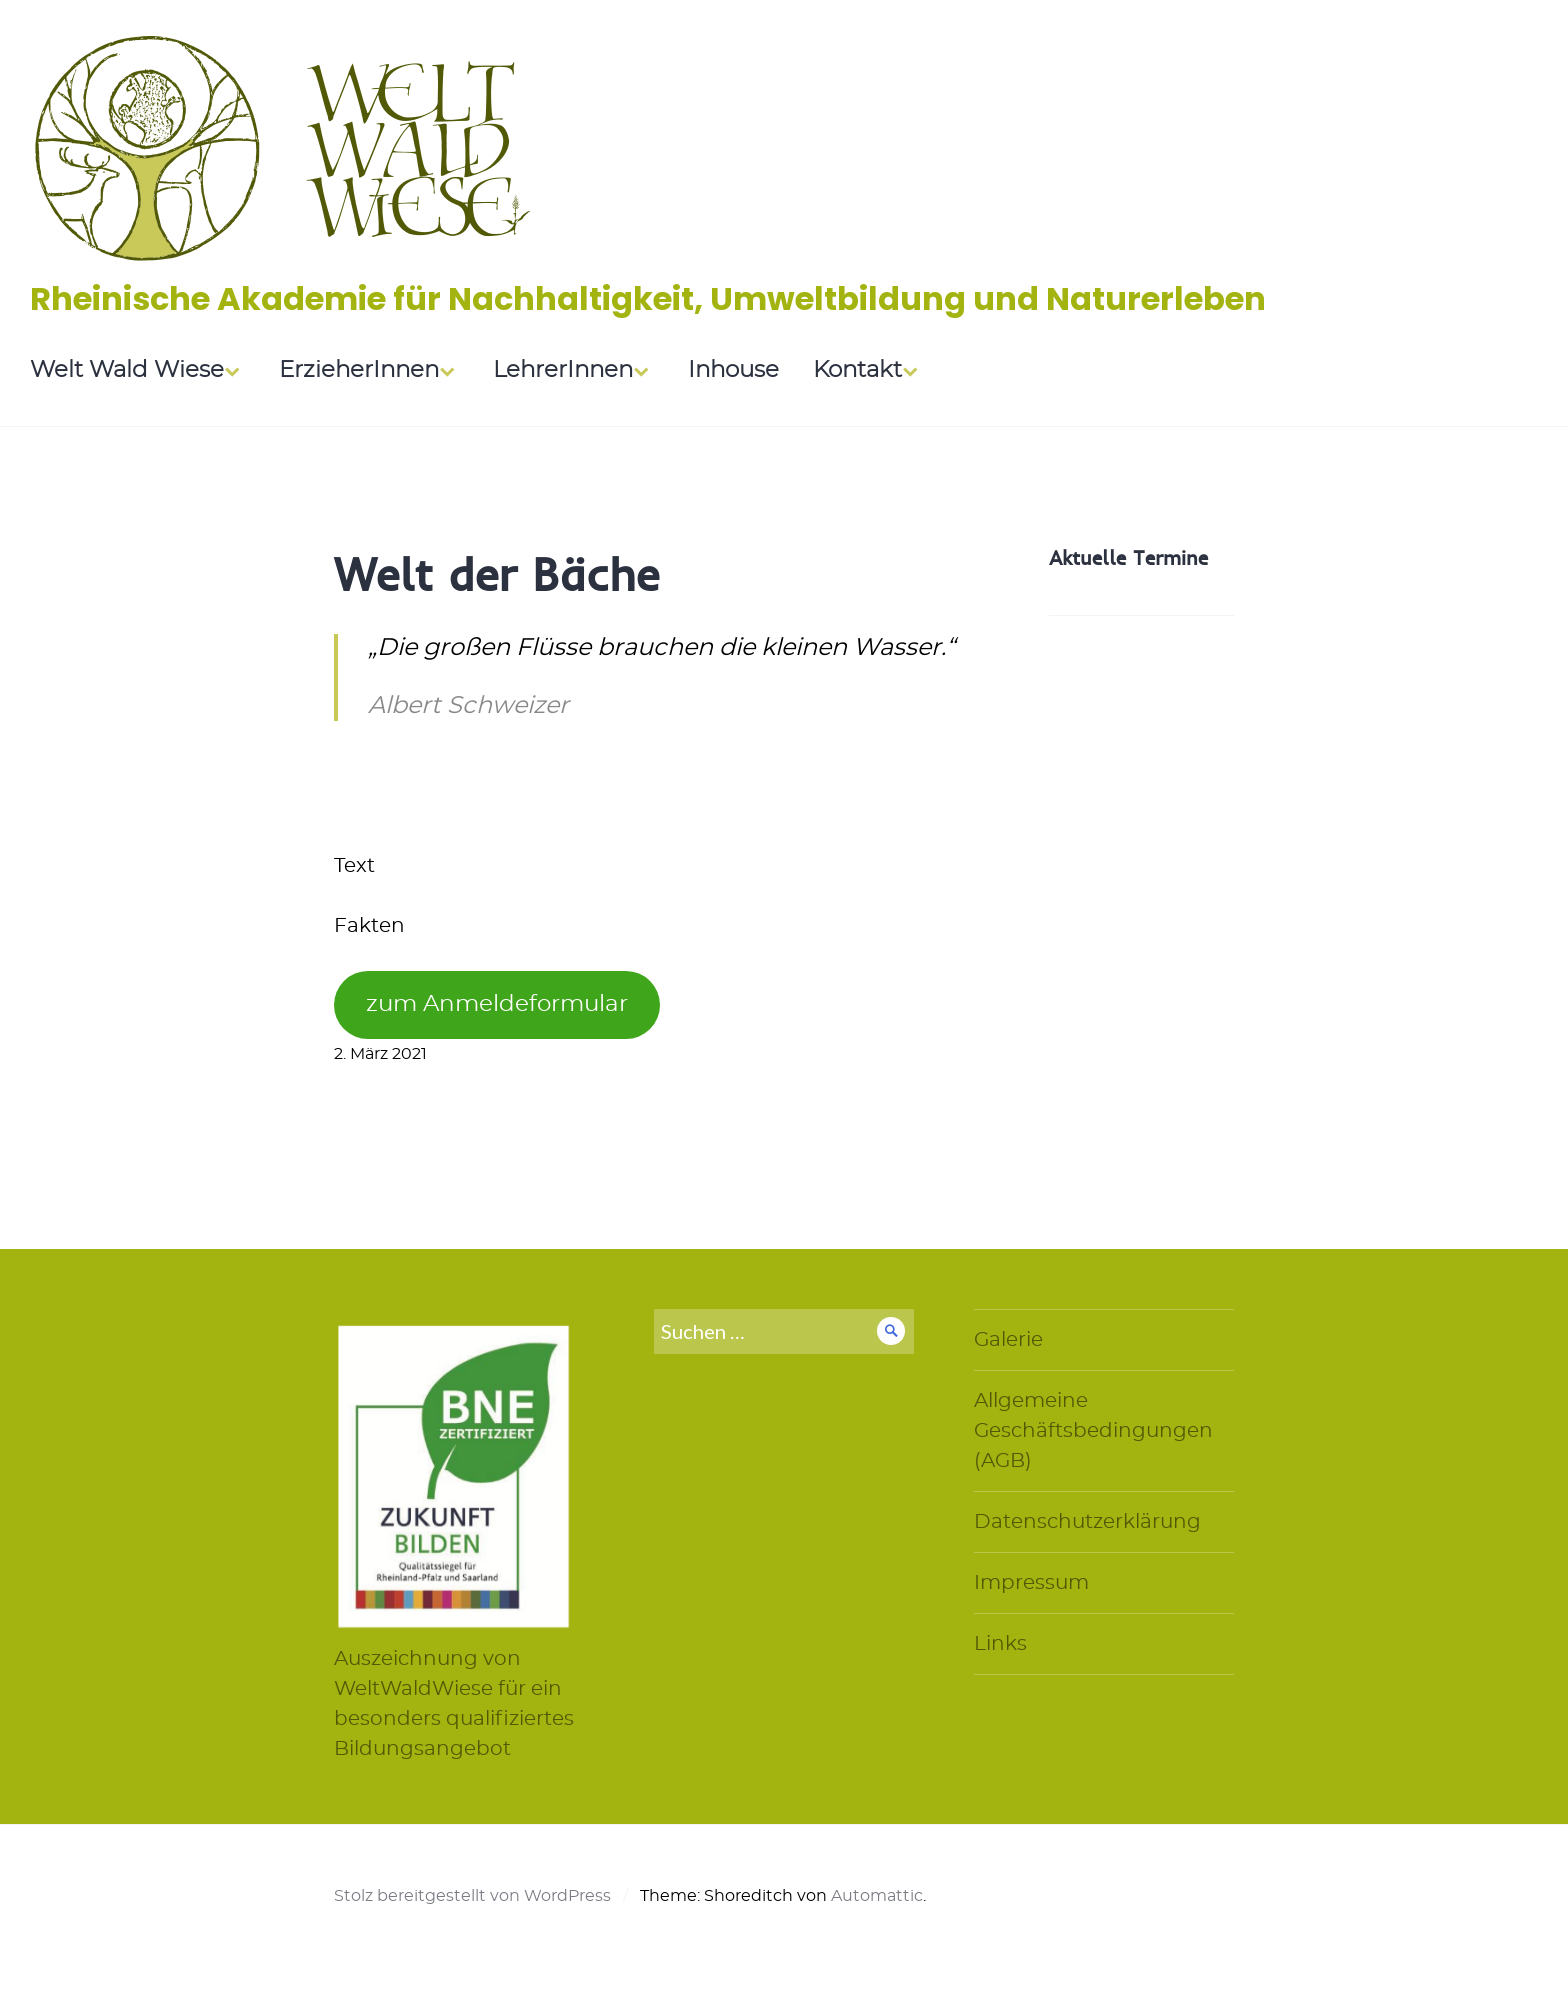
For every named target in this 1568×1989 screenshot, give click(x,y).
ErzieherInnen (359, 370)
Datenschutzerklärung (1087, 1522)
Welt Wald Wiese (127, 370)
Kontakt (857, 370)
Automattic (877, 1896)
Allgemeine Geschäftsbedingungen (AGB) (1093, 1431)
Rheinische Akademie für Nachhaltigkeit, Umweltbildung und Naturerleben (648, 298)
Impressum (1031, 1583)
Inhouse (733, 370)
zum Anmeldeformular (497, 1004)
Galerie (1008, 1340)
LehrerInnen (563, 370)
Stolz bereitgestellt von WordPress (472, 1896)
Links (1000, 1644)
